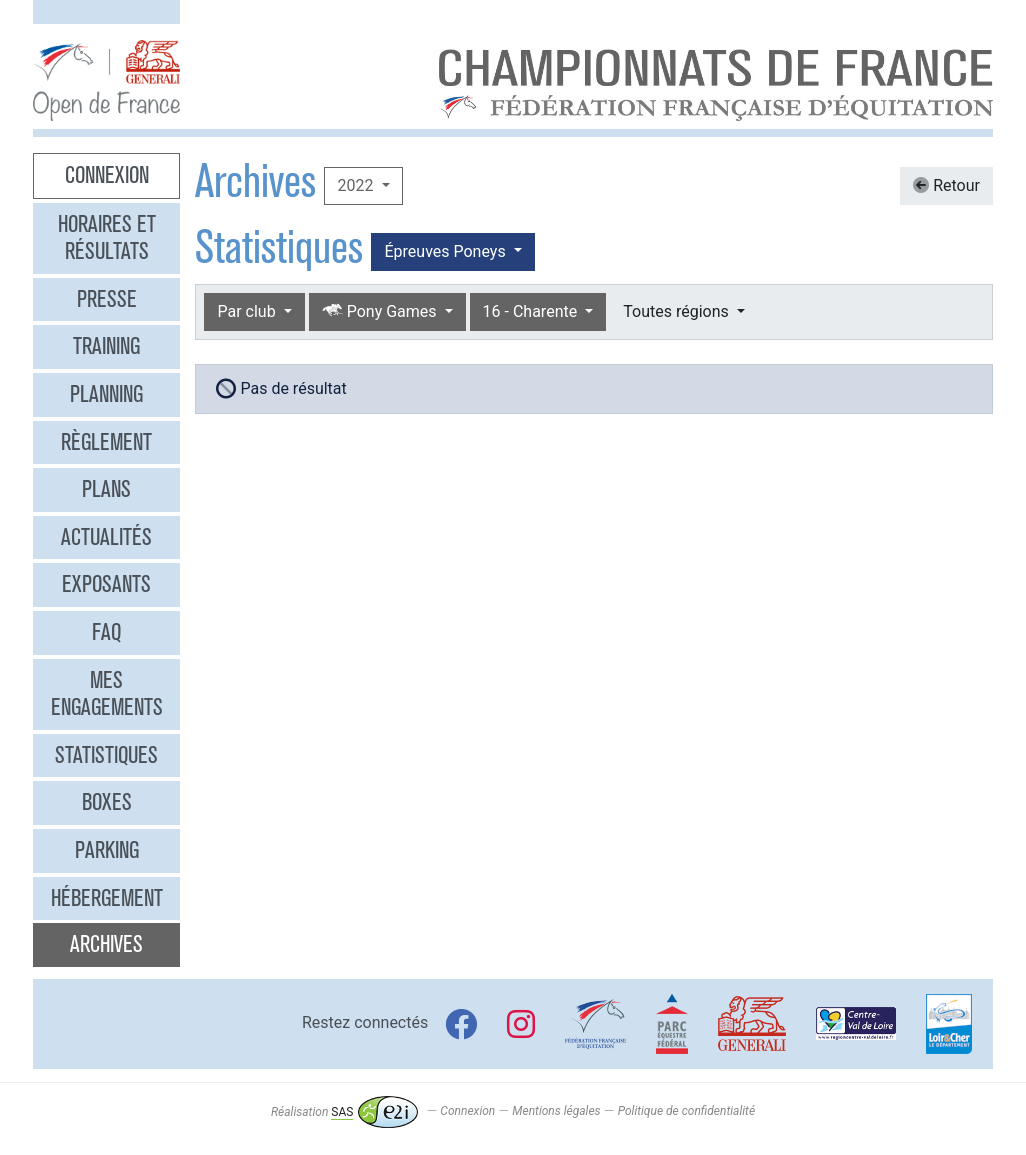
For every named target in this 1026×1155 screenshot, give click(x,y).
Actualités (106, 537)
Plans (106, 489)
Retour (946, 185)
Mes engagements (107, 694)
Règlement (106, 442)
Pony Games (381, 311)
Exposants (106, 584)
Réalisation (344, 1112)
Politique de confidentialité (686, 1112)
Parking (107, 850)
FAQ (106, 632)
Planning (106, 394)
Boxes (107, 802)
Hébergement (107, 898)
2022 (357, 185)
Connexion (107, 175)
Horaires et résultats (107, 238)
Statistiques (106, 755)
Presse (107, 299)
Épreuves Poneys (446, 251)
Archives (106, 944)
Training (106, 346)
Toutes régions (677, 311)
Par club (248, 311)
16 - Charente (532, 311)
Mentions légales (556, 1112)
